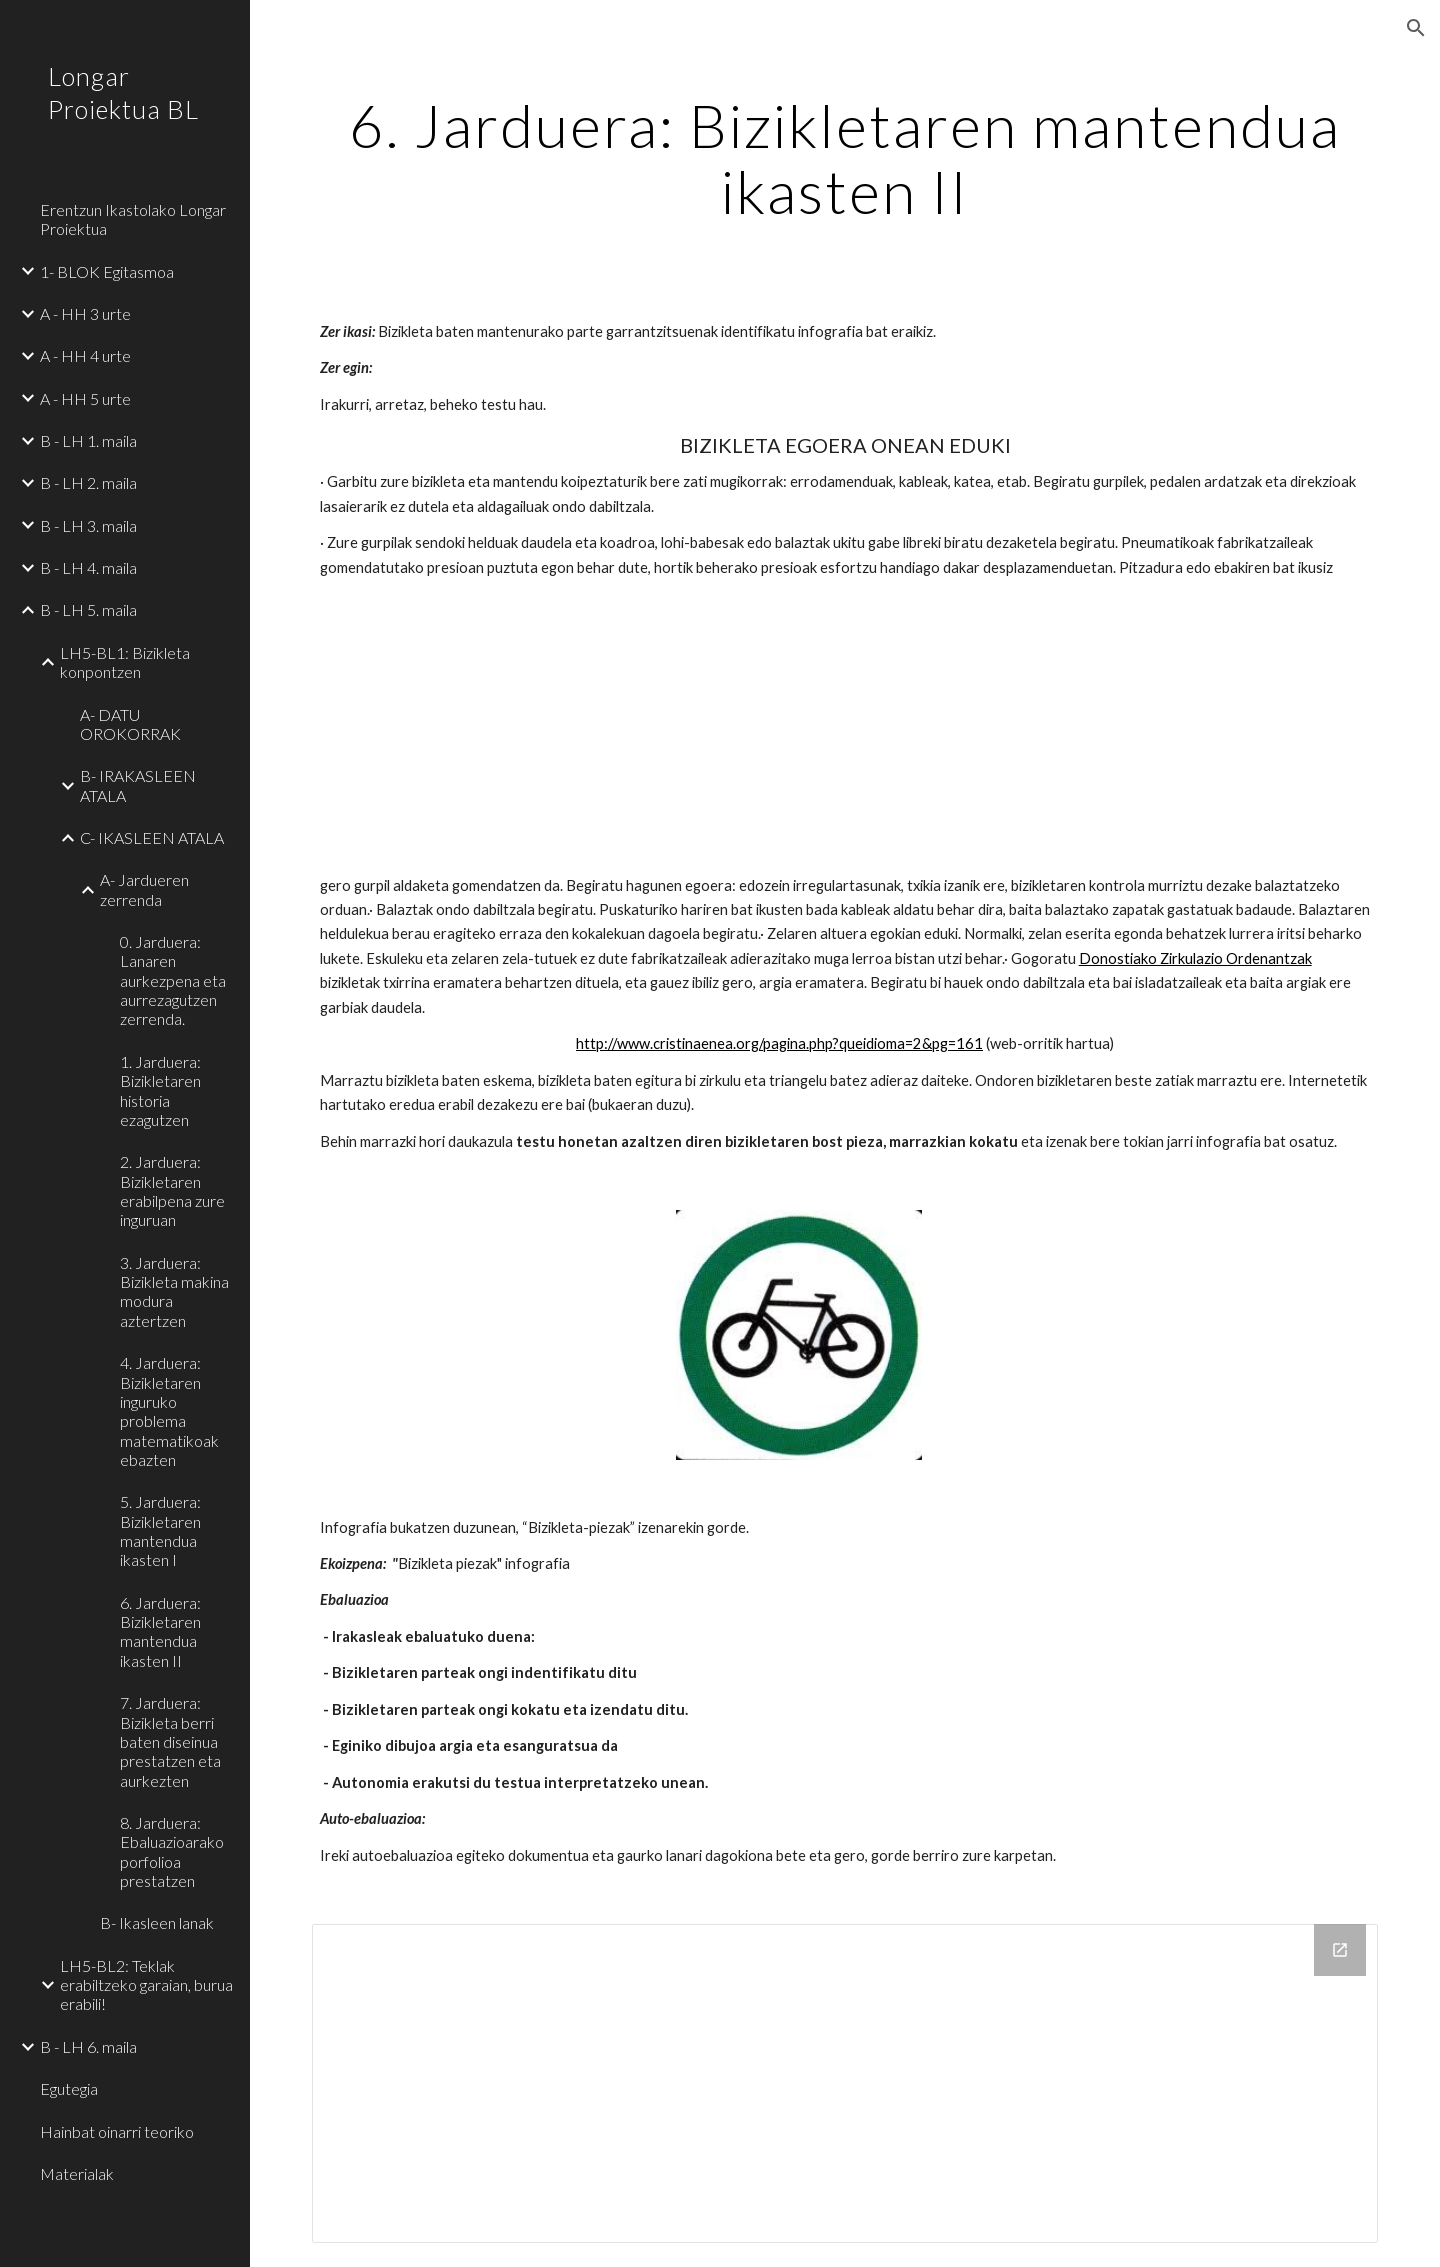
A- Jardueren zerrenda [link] (144, 889)
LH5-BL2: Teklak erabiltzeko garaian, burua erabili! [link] (146, 1985)
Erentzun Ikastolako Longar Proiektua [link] (133, 219)
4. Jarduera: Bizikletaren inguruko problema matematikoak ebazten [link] (169, 1411)
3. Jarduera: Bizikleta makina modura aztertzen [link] (174, 1291)
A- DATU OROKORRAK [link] (130, 724)
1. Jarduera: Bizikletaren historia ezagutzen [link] (160, 1090)
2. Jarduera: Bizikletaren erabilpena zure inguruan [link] (172, 1190)
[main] (845, 158)
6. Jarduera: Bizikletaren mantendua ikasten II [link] (160, 1631)
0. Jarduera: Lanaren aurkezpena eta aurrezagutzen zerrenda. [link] (173, 980)
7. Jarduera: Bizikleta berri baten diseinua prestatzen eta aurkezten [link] (170, 1741)
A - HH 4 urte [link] (85, 355)
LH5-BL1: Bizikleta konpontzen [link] (125, 662)
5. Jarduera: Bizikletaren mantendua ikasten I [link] (160, 1530)
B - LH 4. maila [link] (88, 567)
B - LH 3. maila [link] (88, 525)
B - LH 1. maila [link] (88, 440)
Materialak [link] (77, 2173)
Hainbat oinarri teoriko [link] (117, 2131)
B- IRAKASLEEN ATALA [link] (138, 785)
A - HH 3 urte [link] (85, 313)
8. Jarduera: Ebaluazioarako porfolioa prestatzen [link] (172, 1851)
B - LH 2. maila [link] (88, 482)
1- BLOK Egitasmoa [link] (107, 271)
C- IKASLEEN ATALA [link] (152, 837)
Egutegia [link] (69, 2088)
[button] (1416, 28)
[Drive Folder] (845, 2083)
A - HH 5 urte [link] (85, 398)
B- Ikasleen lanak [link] (157, 1922)
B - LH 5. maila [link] (88, 609)
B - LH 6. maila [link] (88, 2046)
